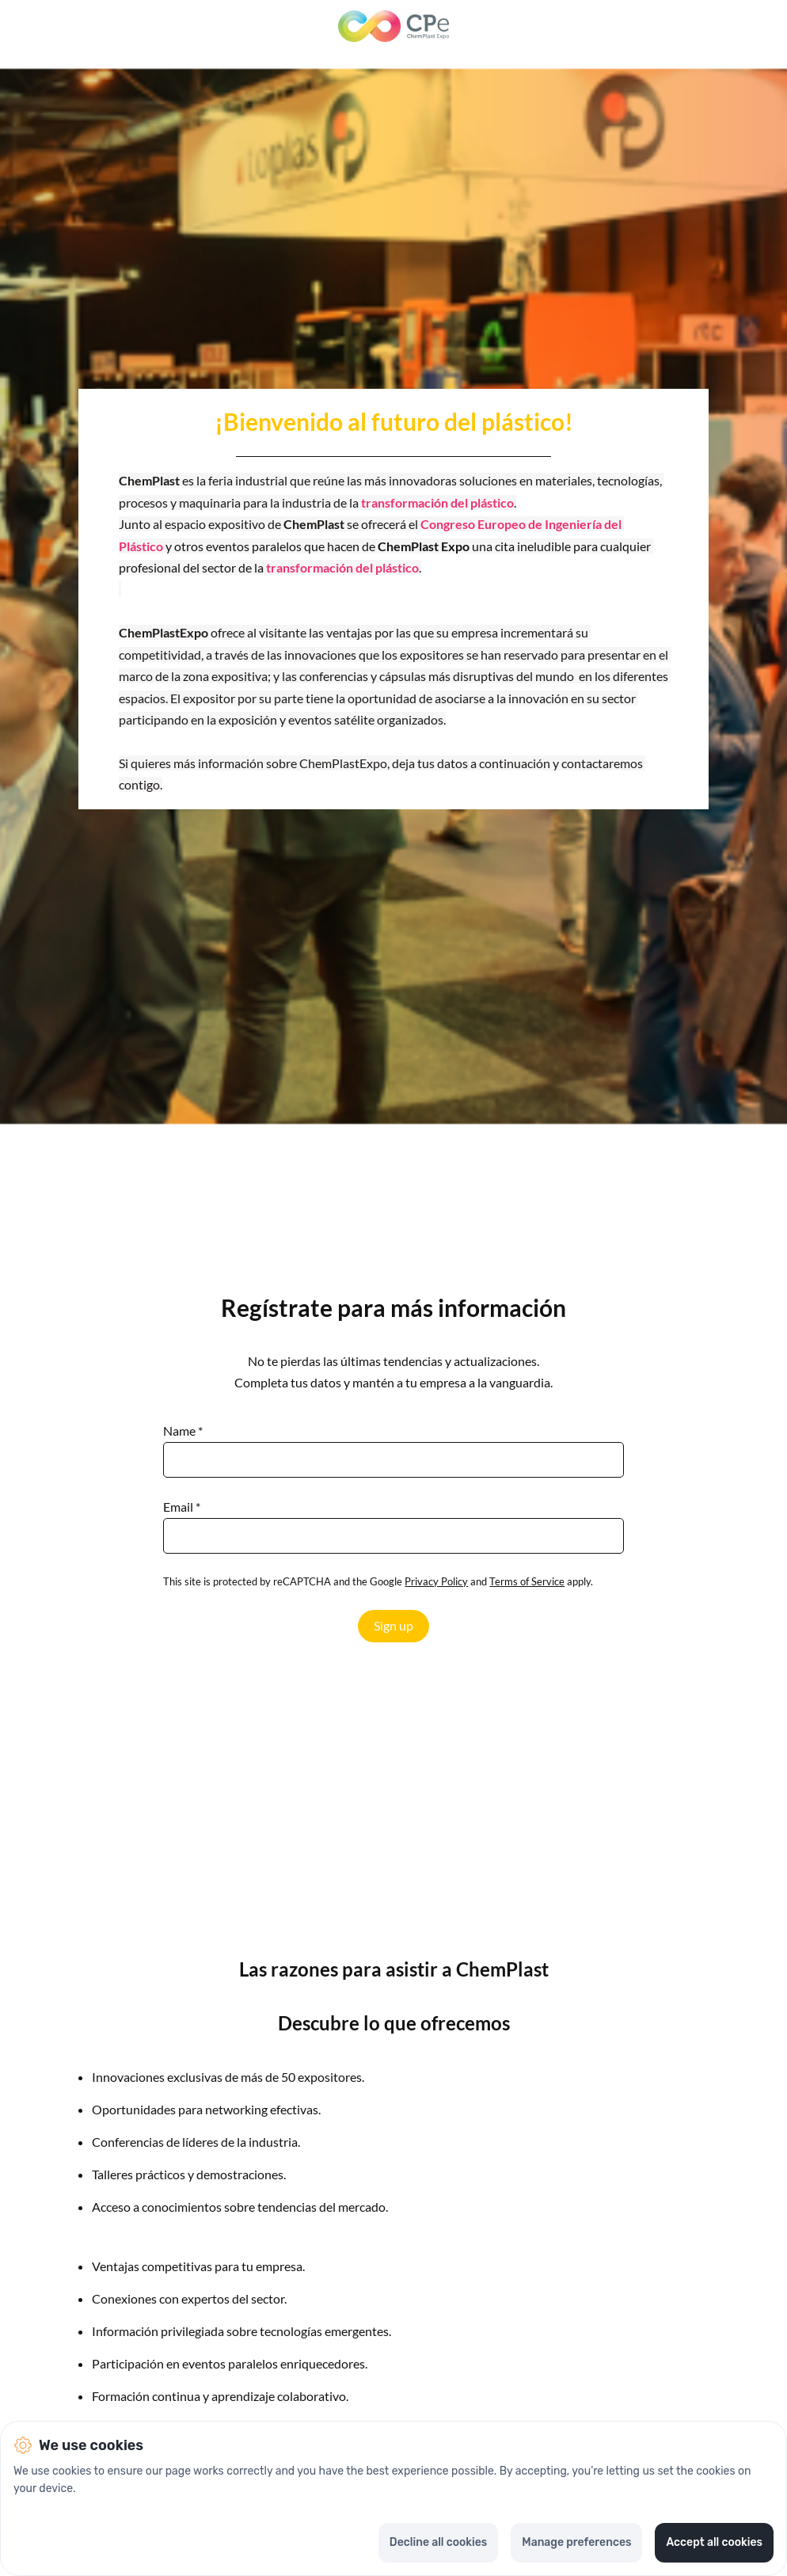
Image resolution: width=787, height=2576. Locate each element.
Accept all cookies (714, 2542)
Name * (183, 1431)
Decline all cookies (438, 2542)
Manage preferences (576, 2542)
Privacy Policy (436, 1581)
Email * (181, 1507)
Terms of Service (527, 1581)
